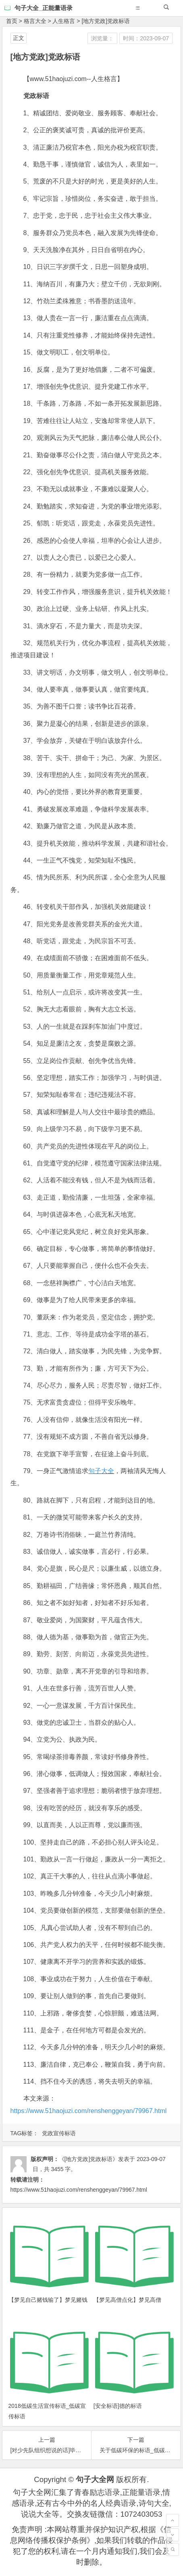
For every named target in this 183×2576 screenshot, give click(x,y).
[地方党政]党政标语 (105, 21)
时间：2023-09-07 (146, 38)
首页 (11, 21)
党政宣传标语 (59, 2133)
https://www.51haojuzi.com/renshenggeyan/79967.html (88, 2110)
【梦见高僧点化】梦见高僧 (127, 2300)
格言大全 (35, 21)
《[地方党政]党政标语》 (89, 2159)
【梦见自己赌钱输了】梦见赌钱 (47, 2300)
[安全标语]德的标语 (118, 2406)
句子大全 (101, 1470)
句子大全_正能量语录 (43, 7)
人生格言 (63, 21)
